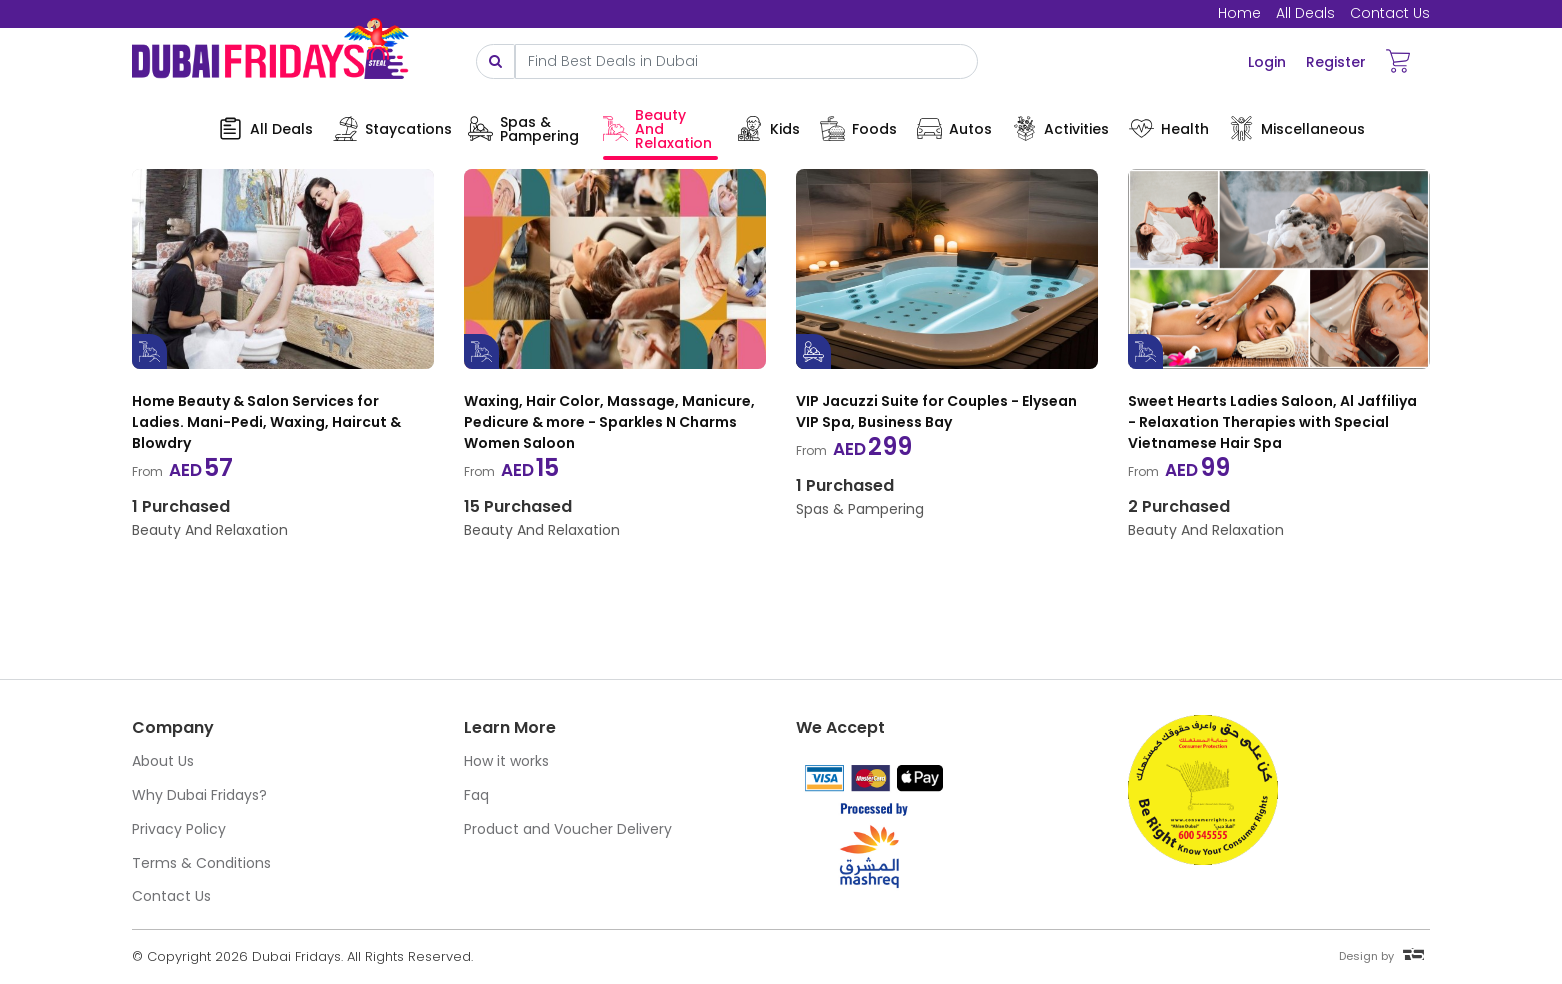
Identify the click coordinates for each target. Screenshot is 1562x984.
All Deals (1305, 13)
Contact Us (1390, 13)
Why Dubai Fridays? (199, 795)
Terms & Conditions (201, 863)
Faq (476, 795)
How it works (506, 761)
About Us (163, 761)
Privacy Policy (179, 829)
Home (1239, 13)
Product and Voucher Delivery (568, 829)
